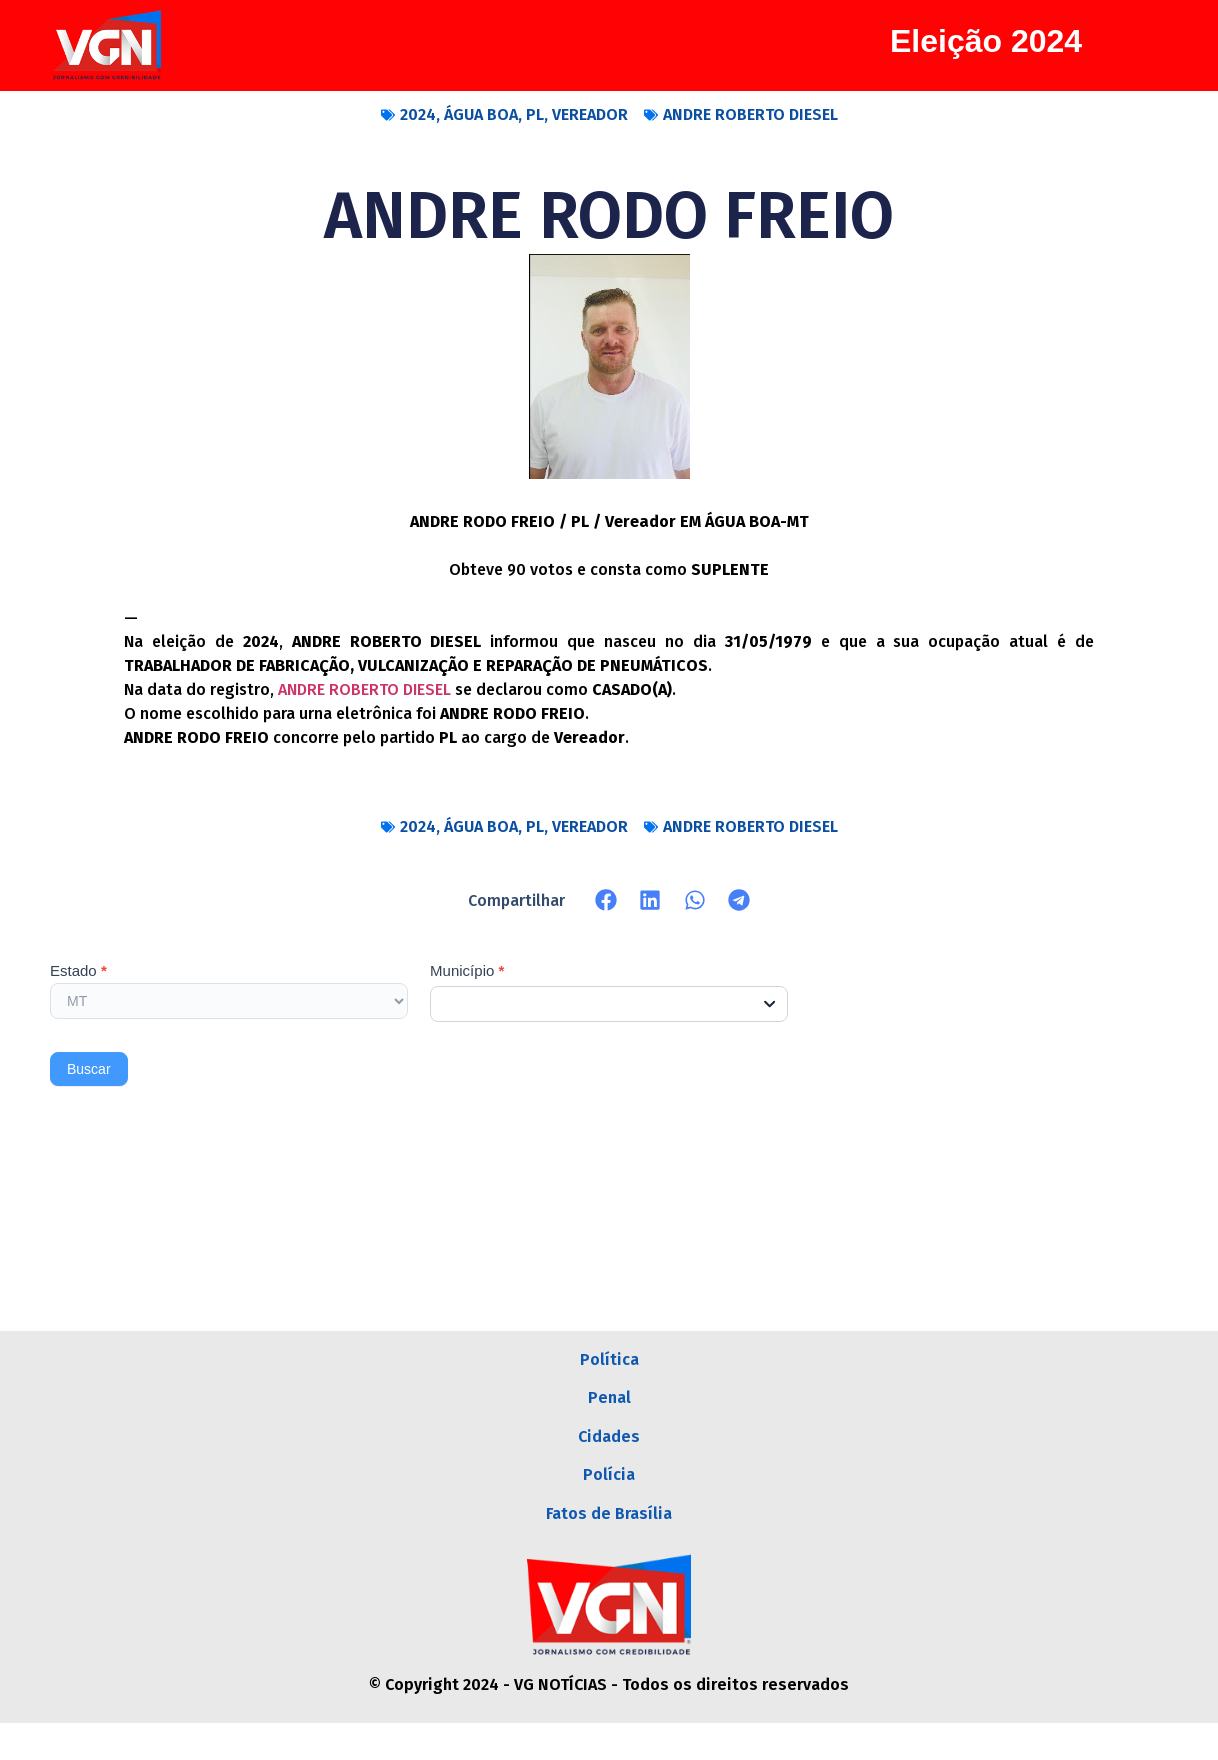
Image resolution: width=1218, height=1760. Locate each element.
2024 (418, 114)
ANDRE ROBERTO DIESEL (750, 114)
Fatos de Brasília (609, 1547)
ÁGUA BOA (481, 114)
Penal (609, 1409)
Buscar (89, 1069)
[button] (606, 900)
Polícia (609, 1501)
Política (609, 1363)
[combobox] (609, 1004)
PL (535, 114)
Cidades (609, 1455)
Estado (78, 971)
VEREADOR (590, 114)
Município (467, 971)
